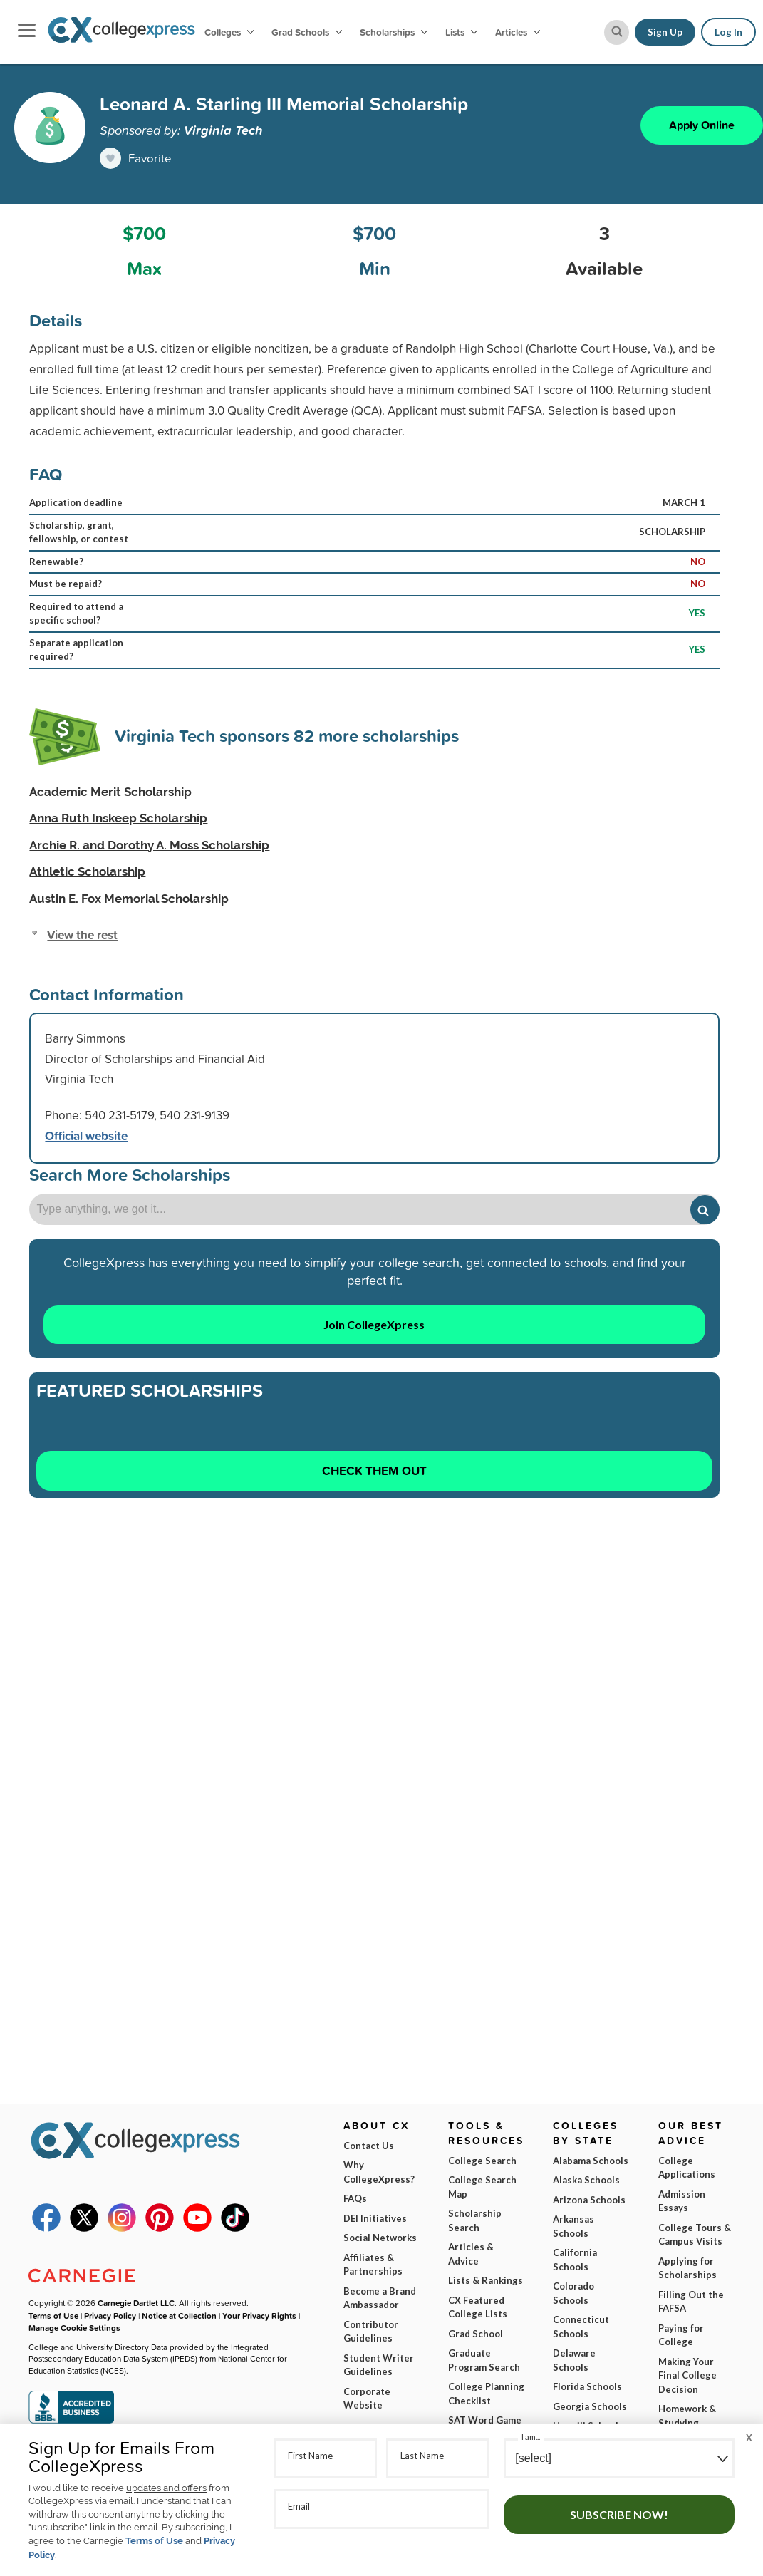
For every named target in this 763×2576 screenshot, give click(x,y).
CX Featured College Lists (477, 2307)
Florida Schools (587, 2386)
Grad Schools (306, 32)
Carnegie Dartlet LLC (136, 2303)
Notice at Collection (179, 2315)
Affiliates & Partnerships (373, 2264)
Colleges (229, 32)
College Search (482, 2160)
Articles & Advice (471, 2254)
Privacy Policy (110, 2315)
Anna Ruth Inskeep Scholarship (118, 818)
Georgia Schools (590, 2406)
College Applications (686, 2168)
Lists (461, 32)
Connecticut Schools (581, 2326)
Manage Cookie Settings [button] (74, 2328)
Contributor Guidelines (370, 2331)
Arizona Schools (589, 2199)
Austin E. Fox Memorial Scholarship (129, 898)
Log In (728, 32)
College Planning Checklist (486, 2393)
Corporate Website (366, 2398)
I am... (530, 2436)
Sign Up (665, 32)
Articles (517, 32)
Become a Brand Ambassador (379, 2298)
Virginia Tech (223, 129)
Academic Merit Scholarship (110, 792)
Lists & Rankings (485, 2280)
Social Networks (380, 2237)
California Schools (575, 2259)
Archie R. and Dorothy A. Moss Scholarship (149, 845)
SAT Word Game (484, 2420)
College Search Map (482, 2187)
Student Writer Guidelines (378, 2365)
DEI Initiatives (375, 2218)
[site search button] (616, 32)
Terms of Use (154, 2540)
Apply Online (702, 125)
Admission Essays (681, 2201)
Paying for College (681, 2335)
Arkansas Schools (573, 2226)
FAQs (355, 2198)
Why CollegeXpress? (379, 2172)
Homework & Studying (687, 2415)
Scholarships (393, 32)
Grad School (475, 2333)
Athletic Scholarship (87, 871)
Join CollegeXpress (374, 1324)
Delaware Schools (574, 2360)
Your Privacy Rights (259, 2315)
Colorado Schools (573, 2293)
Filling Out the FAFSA (691, 2301)
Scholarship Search (475, 2220)
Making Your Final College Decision (687, 2375)
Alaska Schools (586, 2180)
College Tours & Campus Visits (694, 2234)
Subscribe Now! (619, 2514)
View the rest (82, 934)
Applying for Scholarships (687, 2268)
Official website (86, 1135)
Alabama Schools (590, 2160)
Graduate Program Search (484, 2360)
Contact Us (368, 2145)
